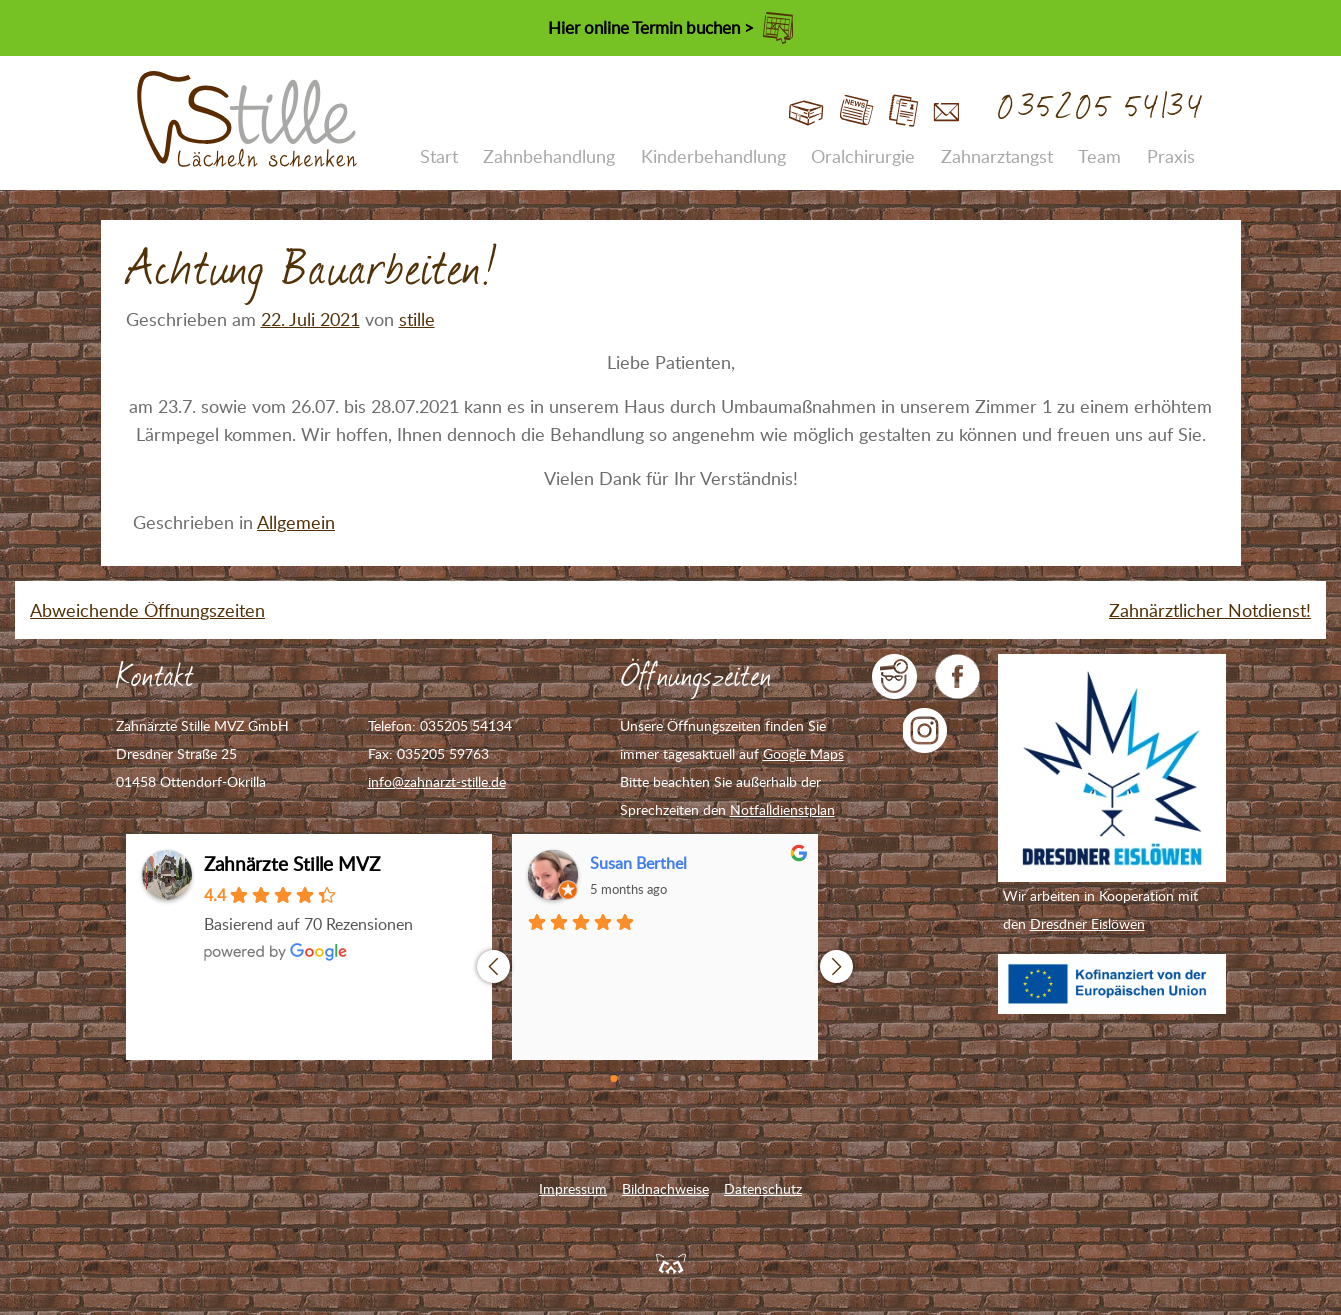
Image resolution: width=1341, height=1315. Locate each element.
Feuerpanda (671, 1263)
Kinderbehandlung (713, 156)
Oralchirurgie (863, 156)
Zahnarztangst (997, 156)
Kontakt (946, 111)
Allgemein (296, 522)
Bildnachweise (665, 1188)
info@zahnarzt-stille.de (437, 781)
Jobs (903, 111)
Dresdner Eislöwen (1087, 923)
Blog (856, 111)
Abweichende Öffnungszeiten (147, 610)
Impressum (573, 1188)
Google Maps (803, 753)
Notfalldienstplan (782, 809)
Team (1099, 156)
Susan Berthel (638, 863)
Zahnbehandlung (549, 156)
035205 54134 (1101, 108)
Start (806, 111)
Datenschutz (763, 1188)
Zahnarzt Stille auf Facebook (957, 676)
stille (417, 319)
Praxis (1171, 156)
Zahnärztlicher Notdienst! (1210, 610)
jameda (894, 676)
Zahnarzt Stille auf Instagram (925, 730)
